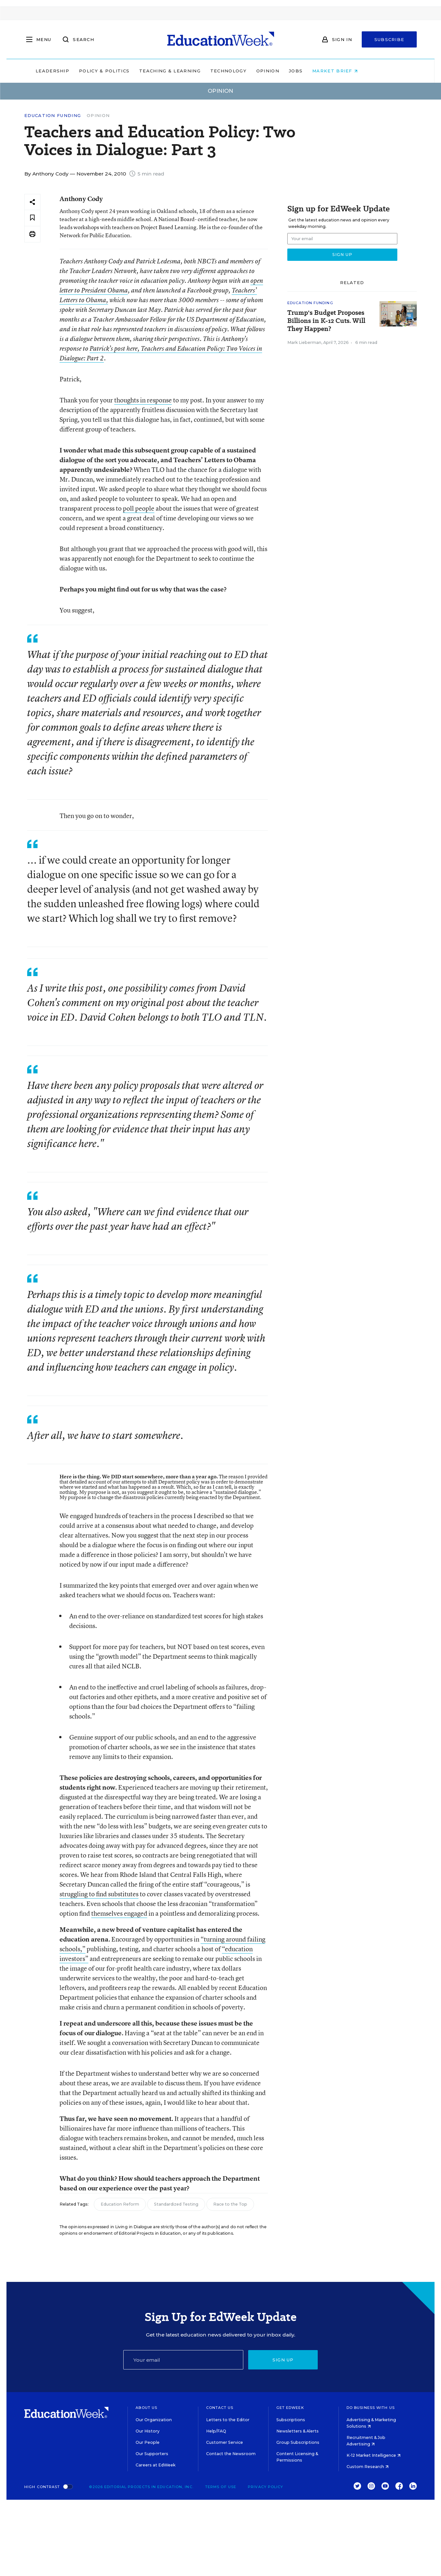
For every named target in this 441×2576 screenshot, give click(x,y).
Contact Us (220, 2407)
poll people (138, 508)
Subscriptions (290, 2419)
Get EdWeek (290, 2407)
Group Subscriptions (297, 2442)
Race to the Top (230, 2204)
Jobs (319, 70)
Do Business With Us (371, 2407)
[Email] (183, 2359)
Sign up (283, 2359)
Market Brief (358, 70)
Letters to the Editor (227, 2419)
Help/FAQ (216, 2431)
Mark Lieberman (304, 342)
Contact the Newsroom (231, 2453)
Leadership (76, 70)
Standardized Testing (176, 2204)
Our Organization (154, 2419)
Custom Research (368, 2466)
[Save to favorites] (32, 218)
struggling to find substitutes (99, 1893)
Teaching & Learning (194, 70)
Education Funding (52, 115)
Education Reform (120, 2204)
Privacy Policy (265, 2487)
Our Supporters (152, 2453)
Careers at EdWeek (155, 2465)
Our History (148, 2431)
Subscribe (389, 39)
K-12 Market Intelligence (374, 2455)
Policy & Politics (128, 70)
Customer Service (224, 2442)
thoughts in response (143, 400)
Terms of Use (220, 2487)
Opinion (291, 70)
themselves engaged (119, 1913)
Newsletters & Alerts (297, 2431)
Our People (148, 2442)
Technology (252, 70)
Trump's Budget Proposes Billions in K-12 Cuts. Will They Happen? (326, 321)
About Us (146, 2407)
